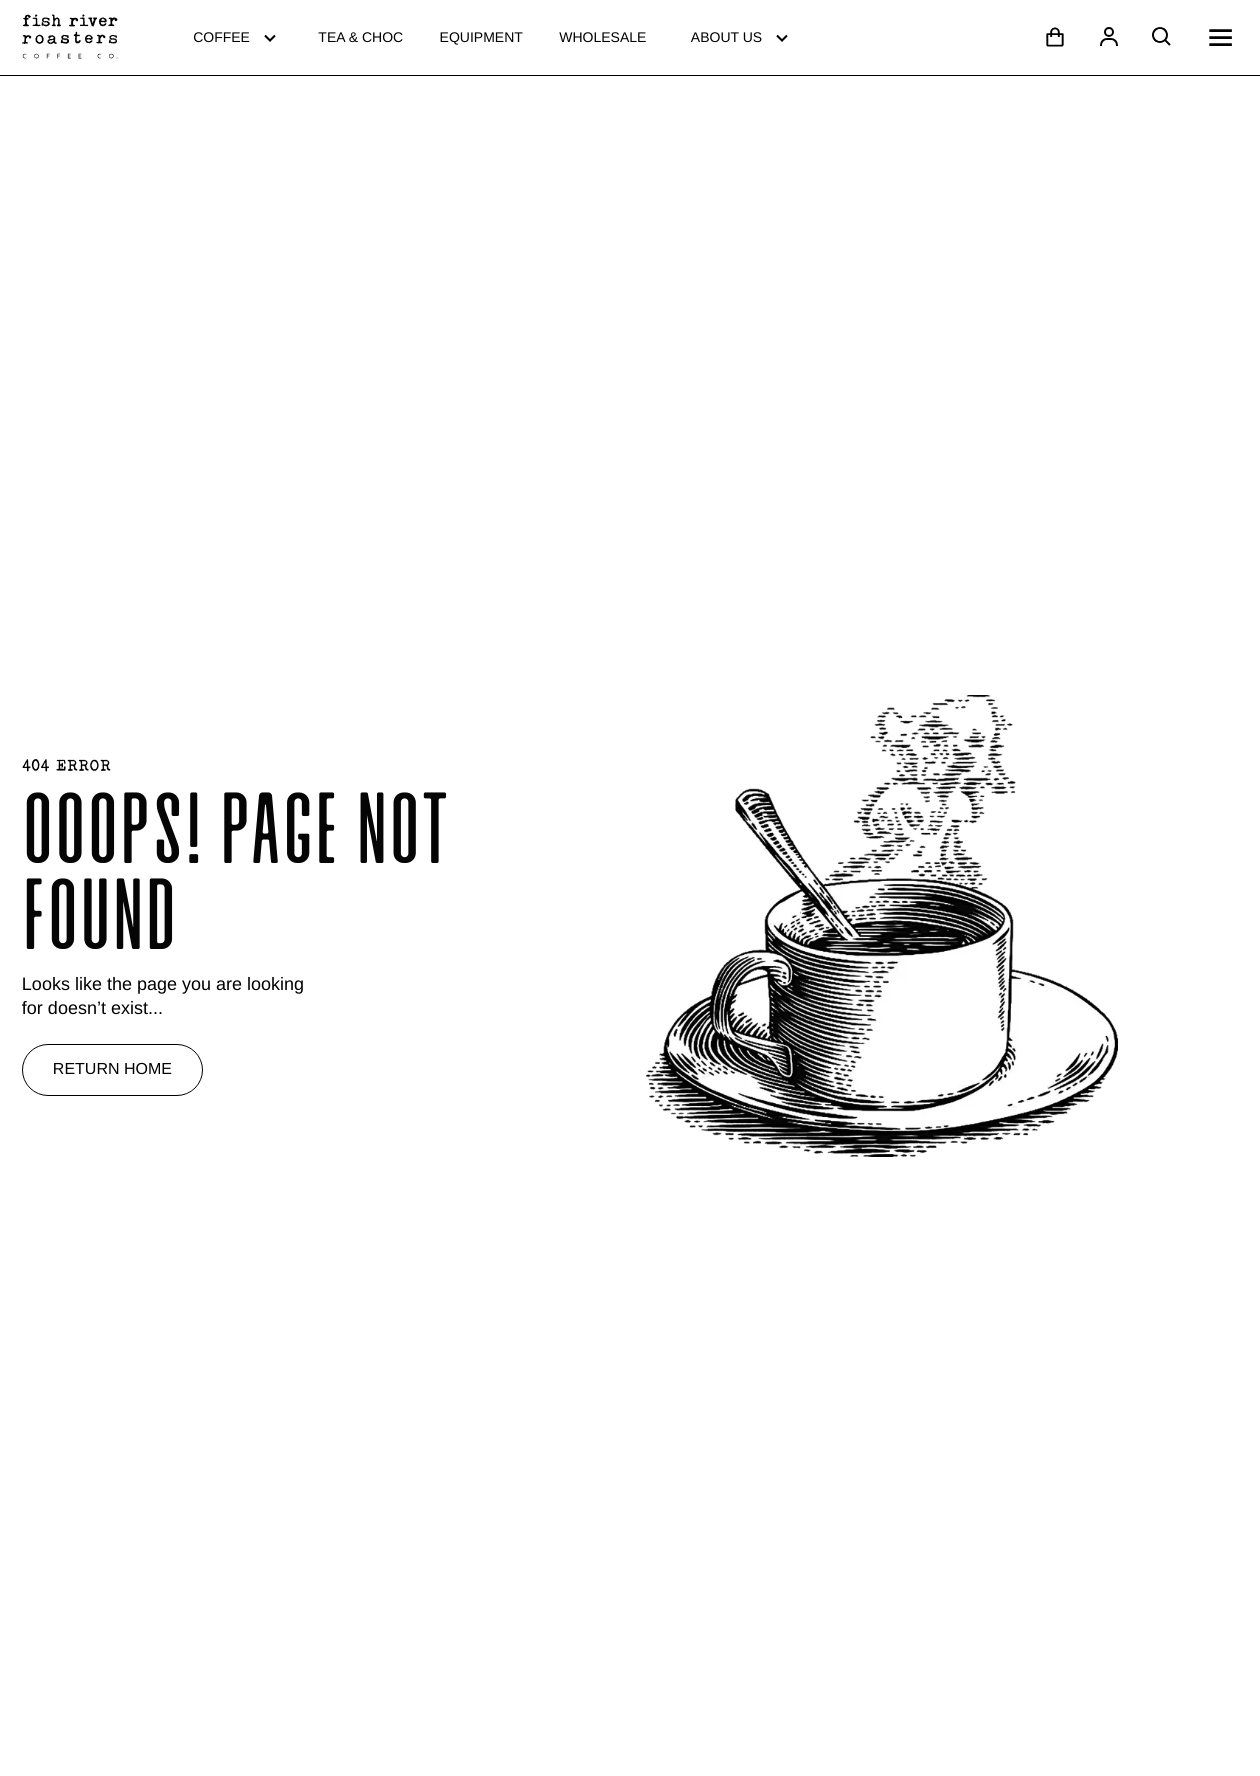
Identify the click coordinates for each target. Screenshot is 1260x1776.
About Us (742, 37)
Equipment (481, 37)
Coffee (237, 37)
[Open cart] (1055, 37)
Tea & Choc (360, 37)
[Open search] (1162, 37)
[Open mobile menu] (1220, 37)
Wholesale (602, 37)
